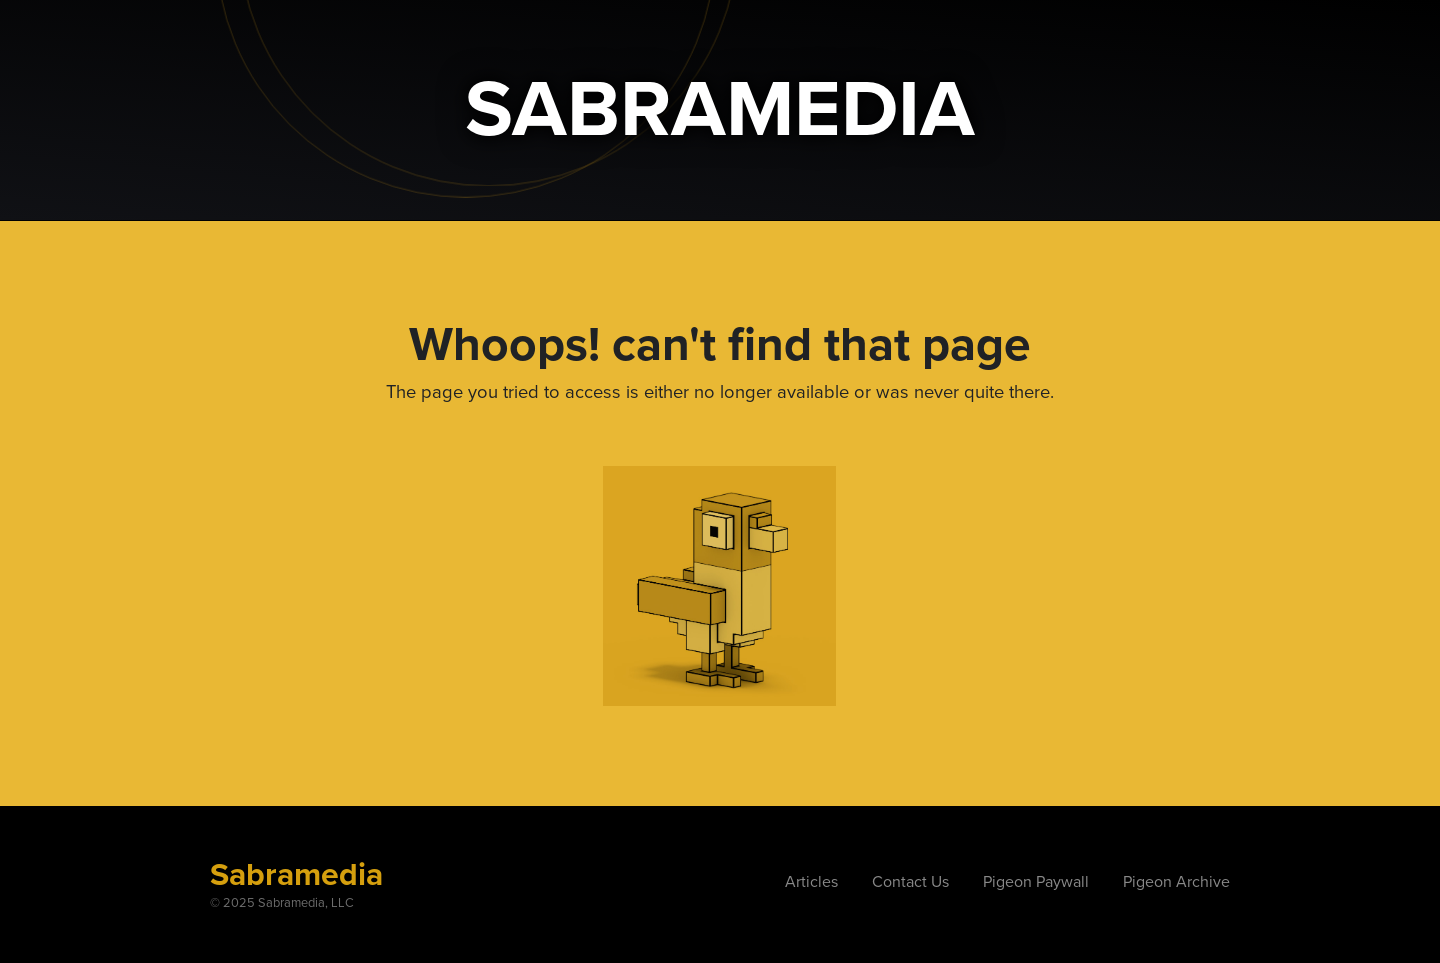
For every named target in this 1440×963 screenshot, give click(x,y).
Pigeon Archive (1176, 882)
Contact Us (910, 882)
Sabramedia (296, 875)
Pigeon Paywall (1036, 882)
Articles (811, 882)
